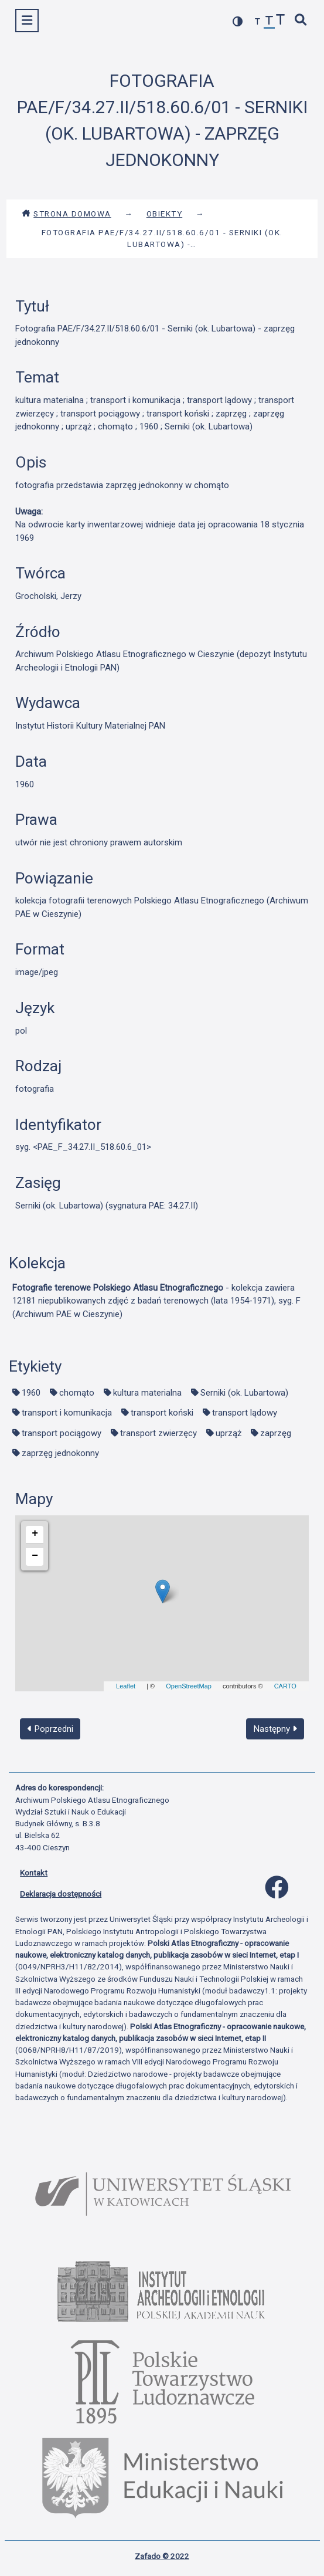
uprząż (228, 1433)
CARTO (285, 1686)
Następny (275, 1729)
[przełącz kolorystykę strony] (238, 21)
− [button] (35, 1556)
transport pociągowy (61, 1433)
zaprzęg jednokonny (60, 1453)
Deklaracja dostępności (60, 1893)
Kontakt (33, 1872)
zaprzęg (275, 1433)
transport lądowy (244, 1412)
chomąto (76, 1392)
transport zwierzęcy (158, 1433)
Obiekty (164, 213)
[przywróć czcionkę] (269, 22)
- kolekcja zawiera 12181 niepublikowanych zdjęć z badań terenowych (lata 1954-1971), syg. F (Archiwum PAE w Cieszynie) (156, 1300)
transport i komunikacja (67, 1412)
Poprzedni (50, 1729)
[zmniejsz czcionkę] (258, 22)
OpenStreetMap (189, 1686)
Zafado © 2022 (162, 2556)
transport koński (162, 1412)
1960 (31, 1392)
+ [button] (35, 1533)
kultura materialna (147, 1392)
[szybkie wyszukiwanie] (301, 21)
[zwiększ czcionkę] (281, 21)
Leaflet (125, 1686)
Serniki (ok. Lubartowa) (244, 1392)
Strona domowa (66, 213)
